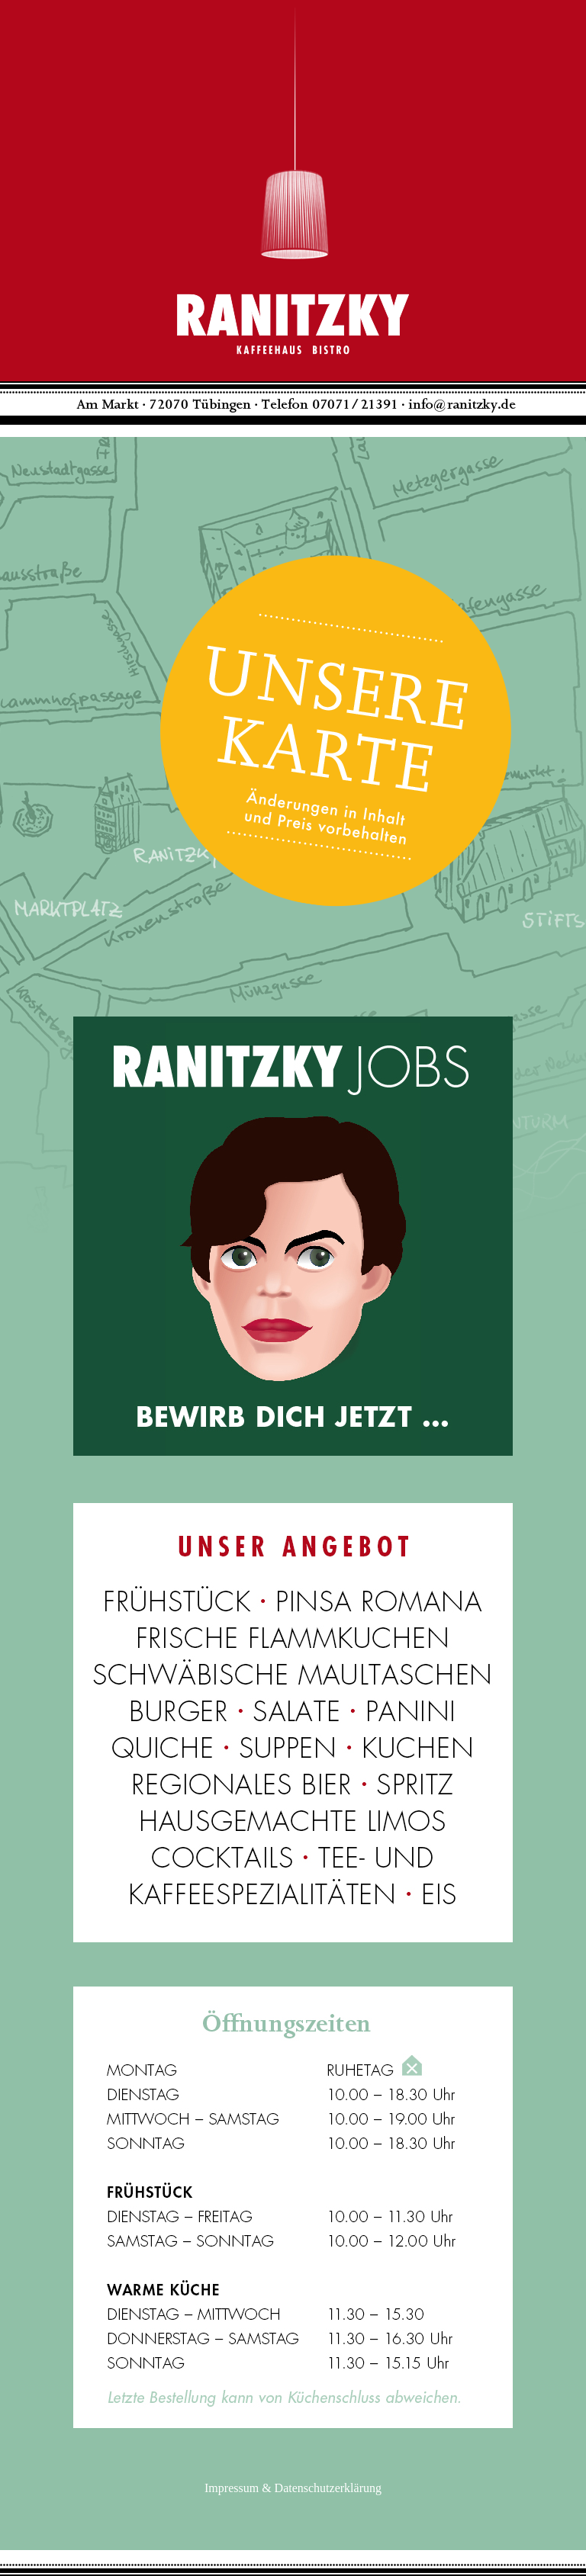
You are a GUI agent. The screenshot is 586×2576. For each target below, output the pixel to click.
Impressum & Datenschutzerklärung (293, 2487)
